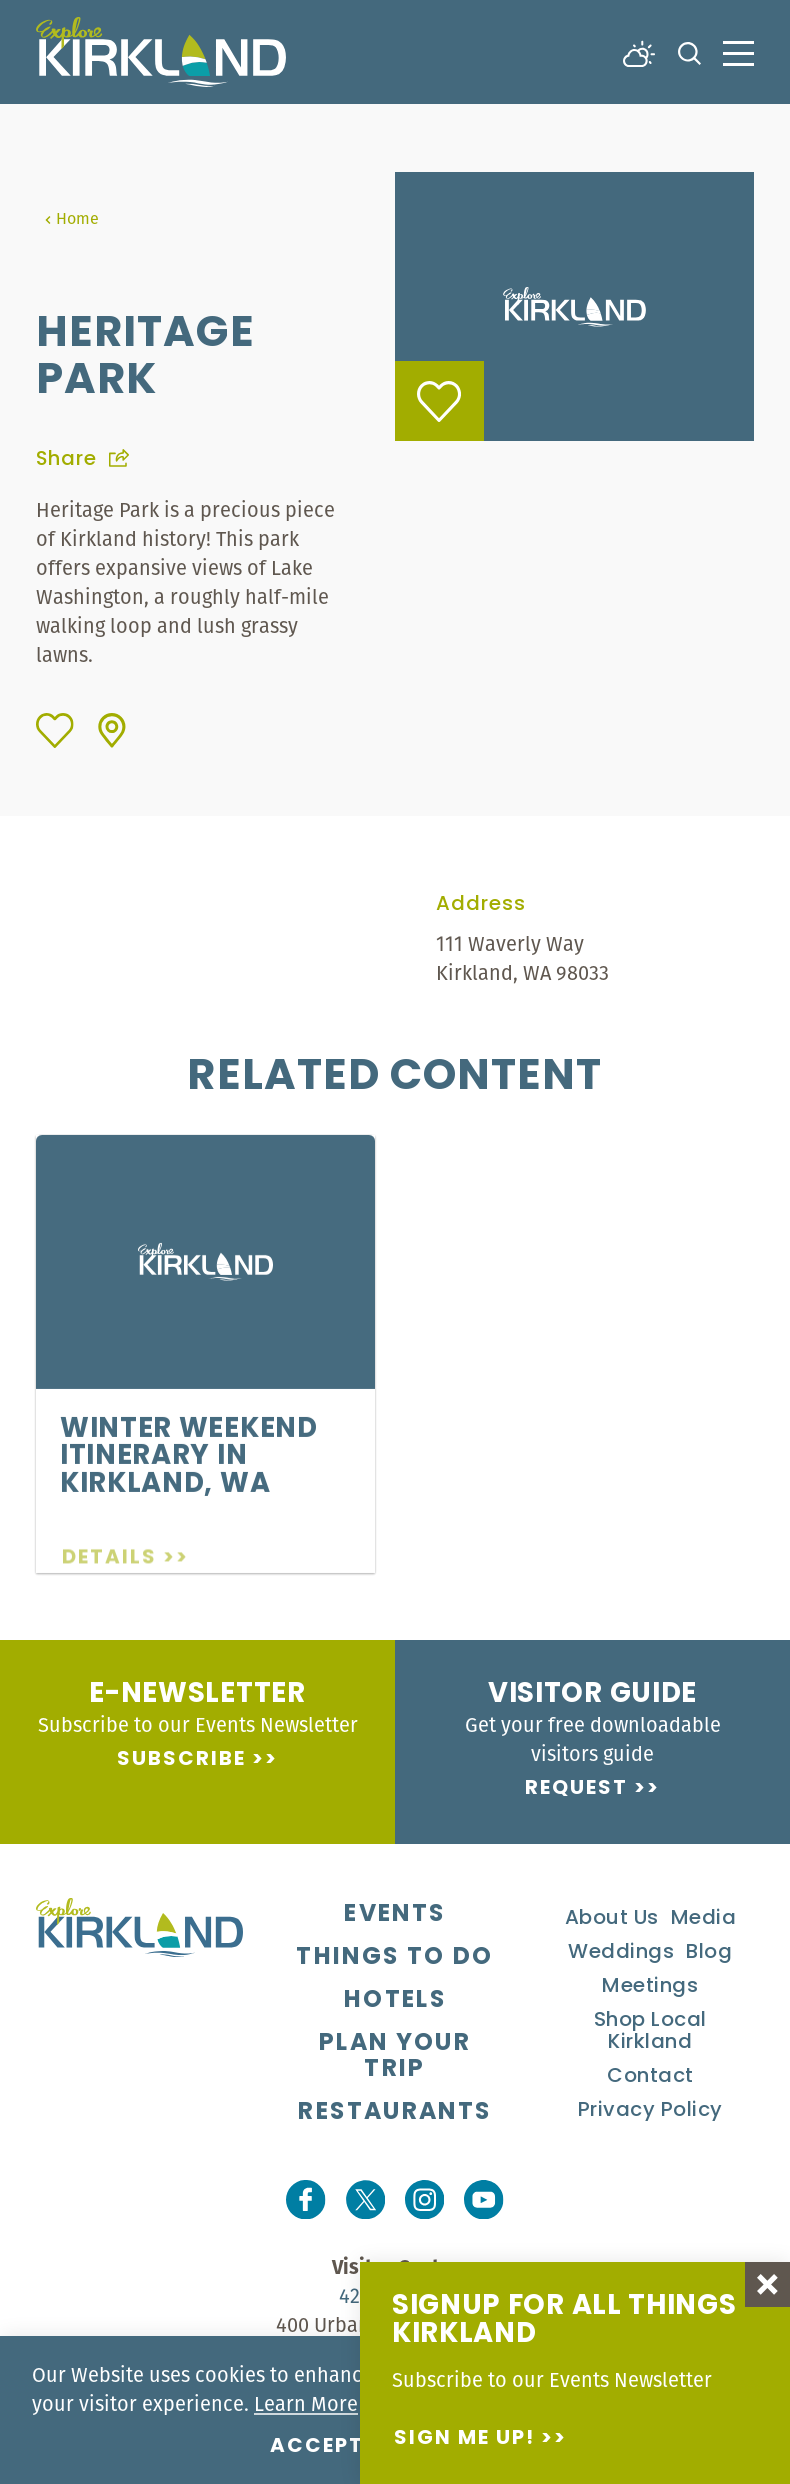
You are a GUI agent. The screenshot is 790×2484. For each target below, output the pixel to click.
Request (576, 1789)
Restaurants (394, 2113)
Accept (317, 2447)
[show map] (112, 730)
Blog (709, 1953)
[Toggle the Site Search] (689, 51)
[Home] (161, 52)
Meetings (650, 1987)
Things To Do (394, 1958)
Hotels (395, 2001)
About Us (612, 1919)
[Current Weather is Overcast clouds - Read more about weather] (639, 52)
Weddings (621, 1953)
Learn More (306, 2403)
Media (704, 1919)
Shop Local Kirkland (650, 2032)
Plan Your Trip (395, 2057)
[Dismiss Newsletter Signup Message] (767, 2284)
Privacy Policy (650, 2111)
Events (394, 1915)
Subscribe (181, 1760)
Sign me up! (464, 2439)
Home (71, 218)
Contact (650, 2077)
